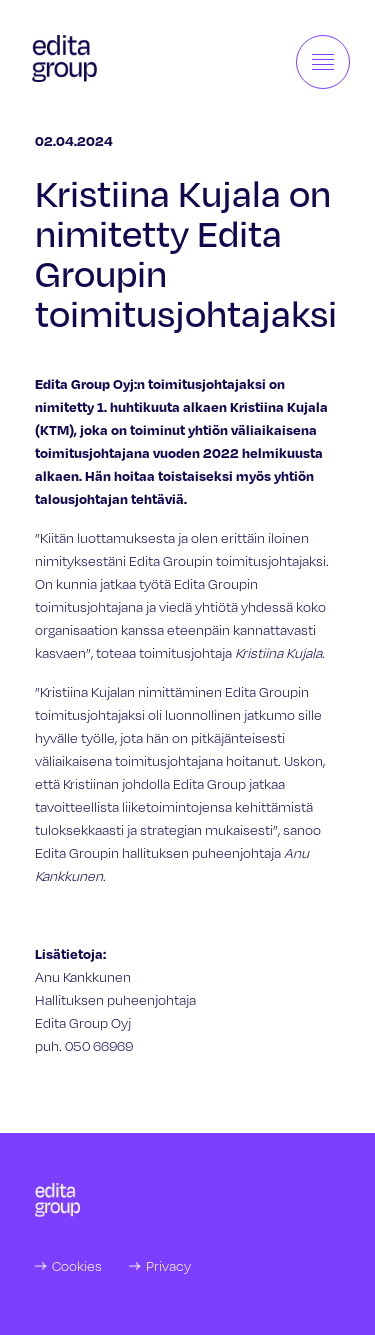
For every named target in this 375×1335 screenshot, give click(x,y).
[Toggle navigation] (323, 62)
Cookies (77, 1266)
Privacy (168, 1266)
